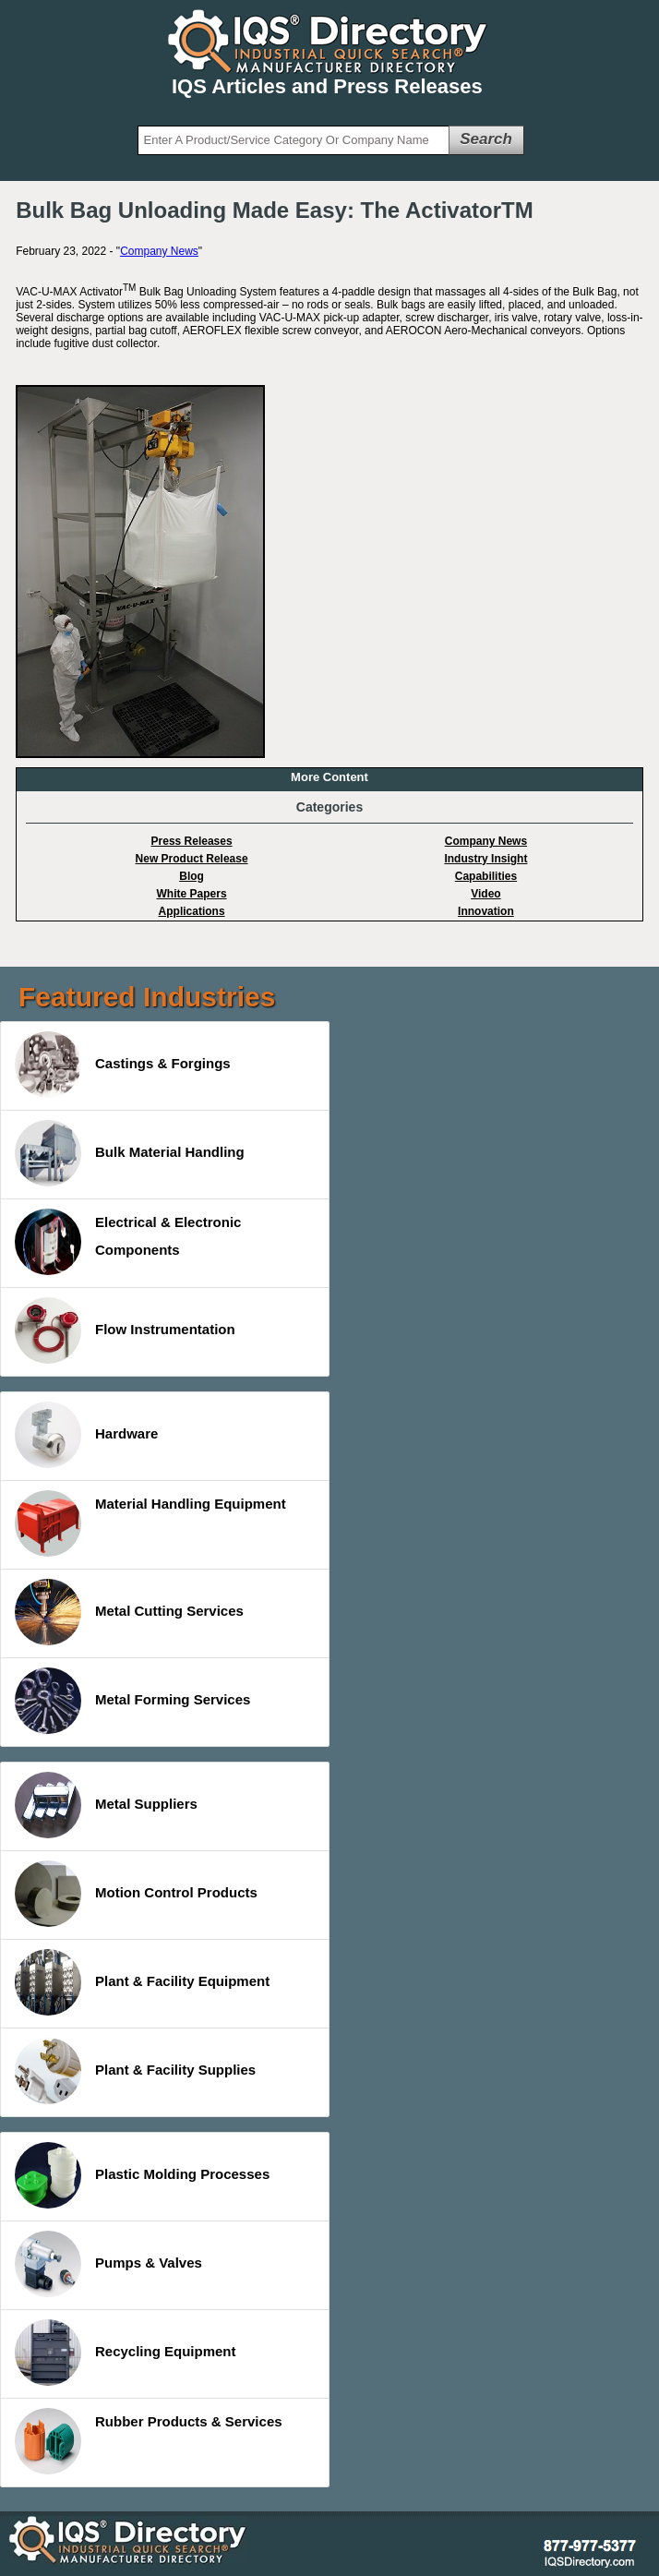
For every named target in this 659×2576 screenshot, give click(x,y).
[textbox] (293, 140)
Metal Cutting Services (129, 1612)
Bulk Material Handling (130, 1153)
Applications (192, 911)
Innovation (486, 911)
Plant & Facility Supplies (135, 2071)
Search (486, 139)
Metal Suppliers (106, 1805)
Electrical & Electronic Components (128, 1242)
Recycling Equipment (125, 2352)
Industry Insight (485, 858)
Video (485, 893)
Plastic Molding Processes (142, 2175)
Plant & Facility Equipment (142, 1982)
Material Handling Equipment (150, 1523)
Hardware (86, 1435)
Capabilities (486, 876)
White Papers (192, 893)
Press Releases (192, 841)
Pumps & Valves (108, 2264)
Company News (159, 251)
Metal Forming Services (132, 1700)
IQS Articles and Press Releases (327, 86)
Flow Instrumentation (125, 1330)
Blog (191, 876)
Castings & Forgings (123, 1064)
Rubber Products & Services (148, 2441)
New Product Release (192, 858)
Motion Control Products (136, 1893)
